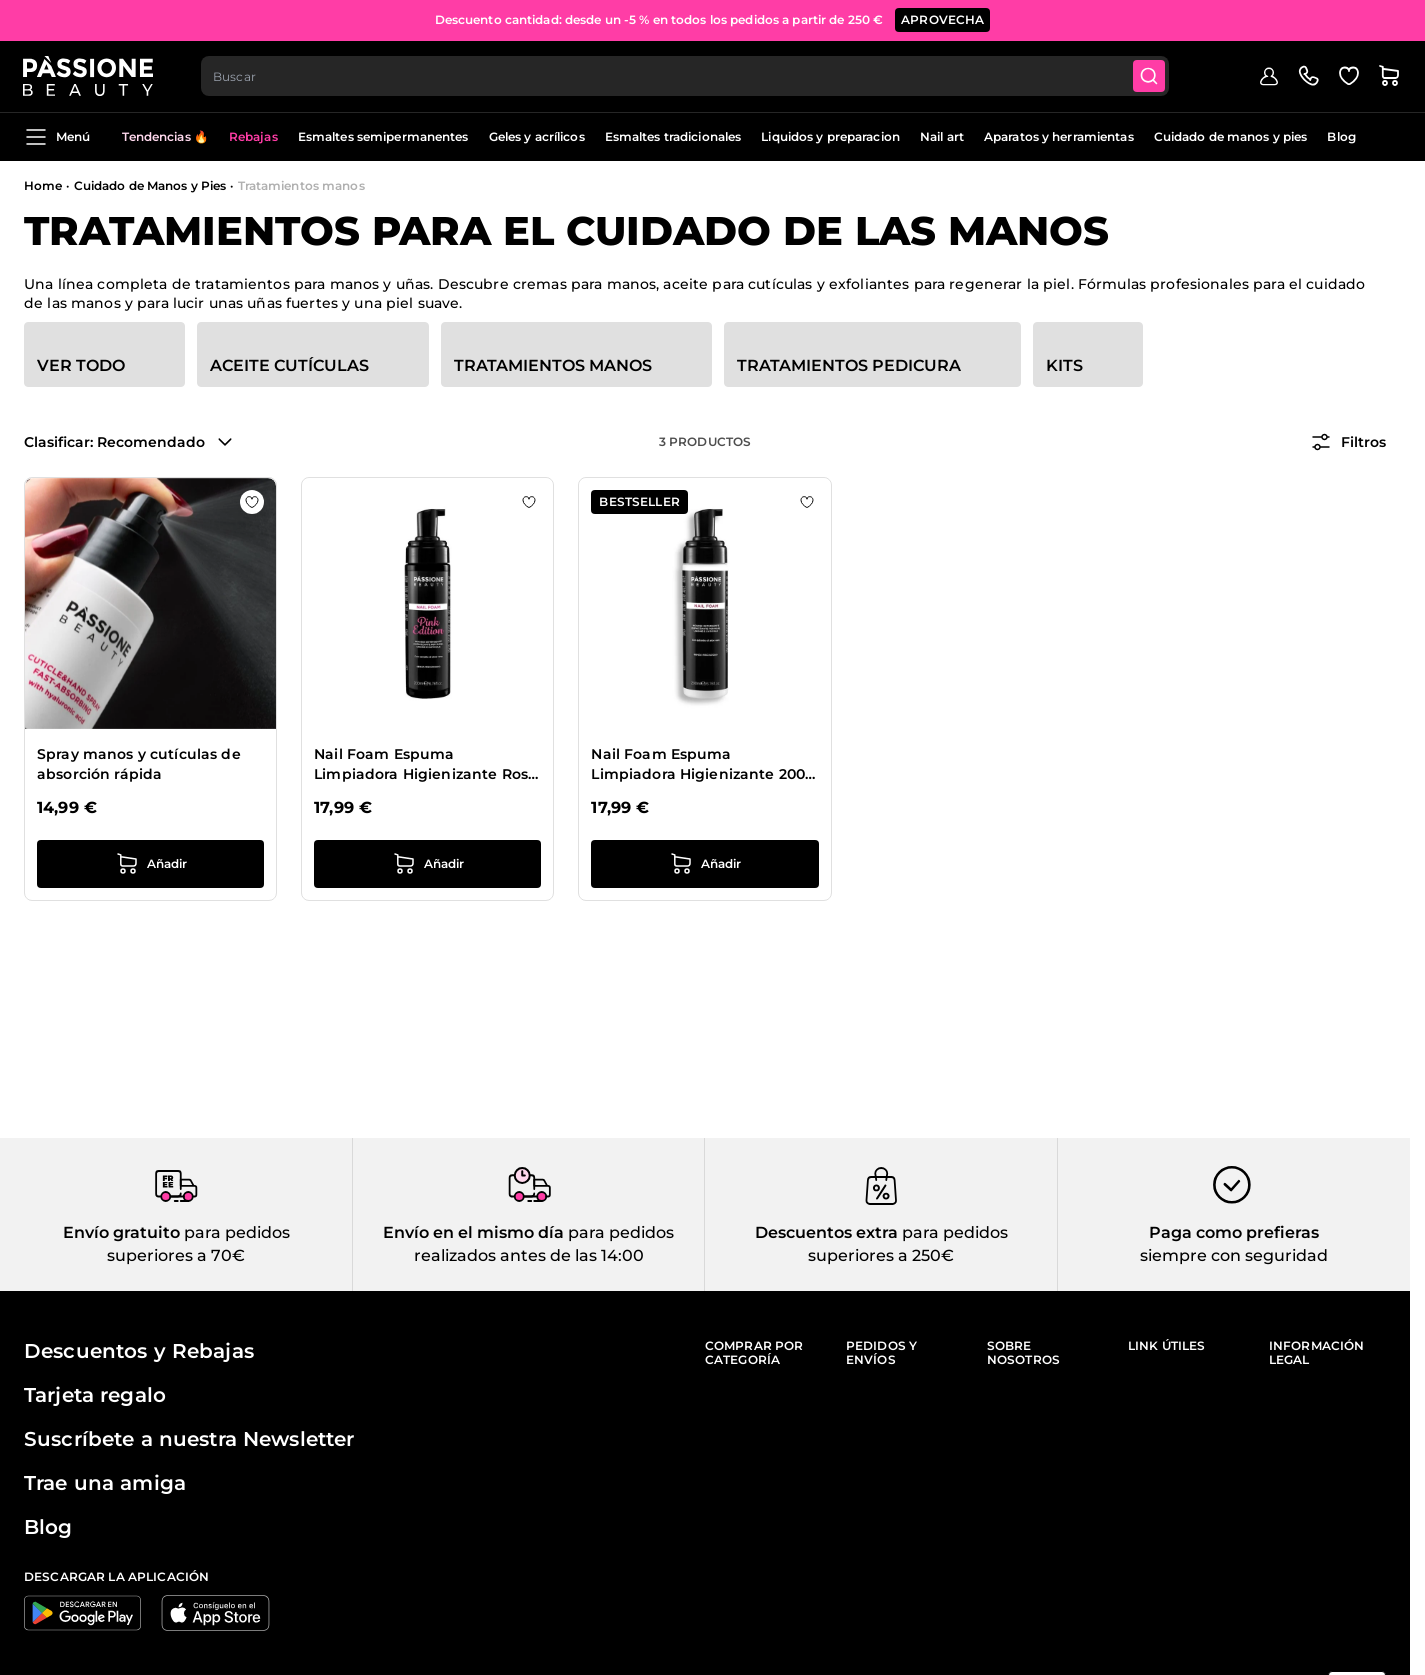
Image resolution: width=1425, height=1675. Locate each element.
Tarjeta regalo (95, 1395)
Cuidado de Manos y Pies (150, 185)
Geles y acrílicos (537, 136)
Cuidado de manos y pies (1231, 136)
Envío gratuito (121, 1232)
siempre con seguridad (1234, 1255)
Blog (1341, 136)
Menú (57, 137)
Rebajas (253, 136)
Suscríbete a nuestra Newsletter (189, 1439)
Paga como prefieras (1234, 1232)
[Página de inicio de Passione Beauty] (89, 76)
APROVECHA (942, 19)
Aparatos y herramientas (1059, 136)
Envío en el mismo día (473, 1232)
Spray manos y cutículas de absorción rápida (139, 764)
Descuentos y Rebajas (139, 1351)
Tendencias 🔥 (165, 136)
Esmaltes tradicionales (673, 136)
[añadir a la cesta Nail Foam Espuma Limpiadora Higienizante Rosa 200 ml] (427, 864)
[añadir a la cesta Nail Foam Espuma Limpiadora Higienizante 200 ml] (704, 864)
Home (43, 185)
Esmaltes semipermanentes (383, 136)
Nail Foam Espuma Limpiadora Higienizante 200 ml (698, 764)
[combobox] (686, 76)
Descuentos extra (826, 1232)
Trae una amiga (105, 1483)
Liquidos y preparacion (830, 136)
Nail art (942, 136)
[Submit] (1151, 76)
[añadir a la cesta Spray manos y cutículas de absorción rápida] (150, 864)
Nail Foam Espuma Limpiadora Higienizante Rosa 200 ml (425, 764)
